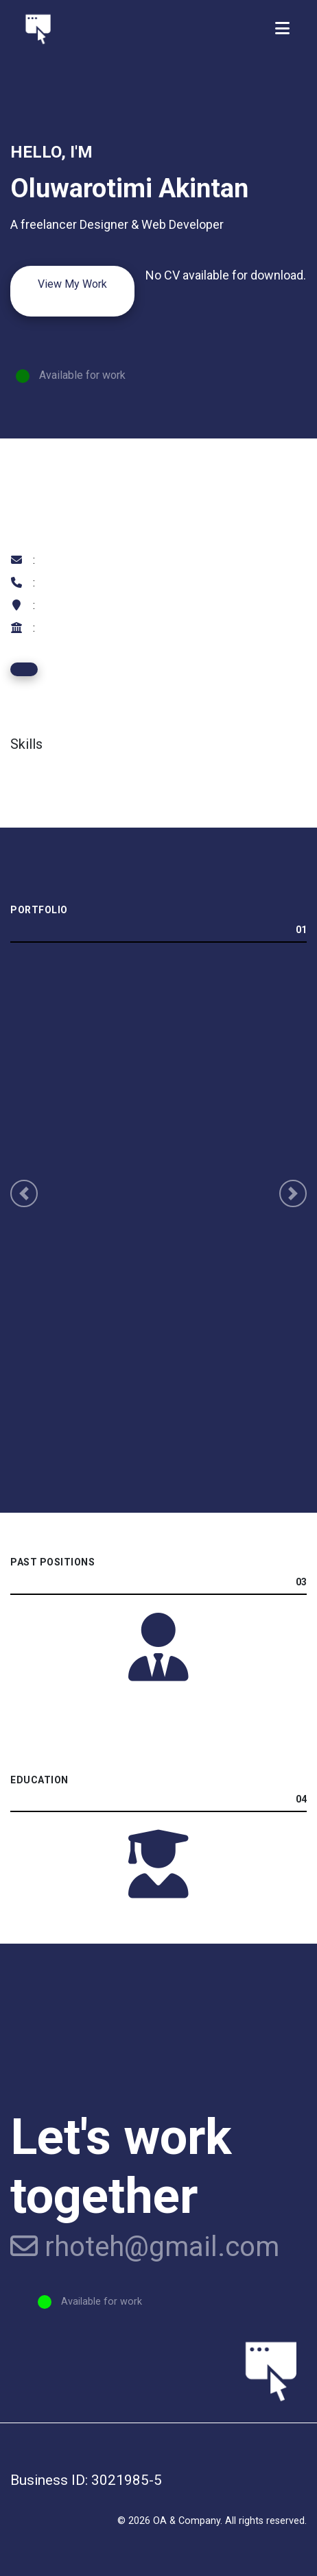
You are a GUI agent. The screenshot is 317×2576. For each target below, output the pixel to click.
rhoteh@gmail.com (144, 2247)
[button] (24, 1193)
